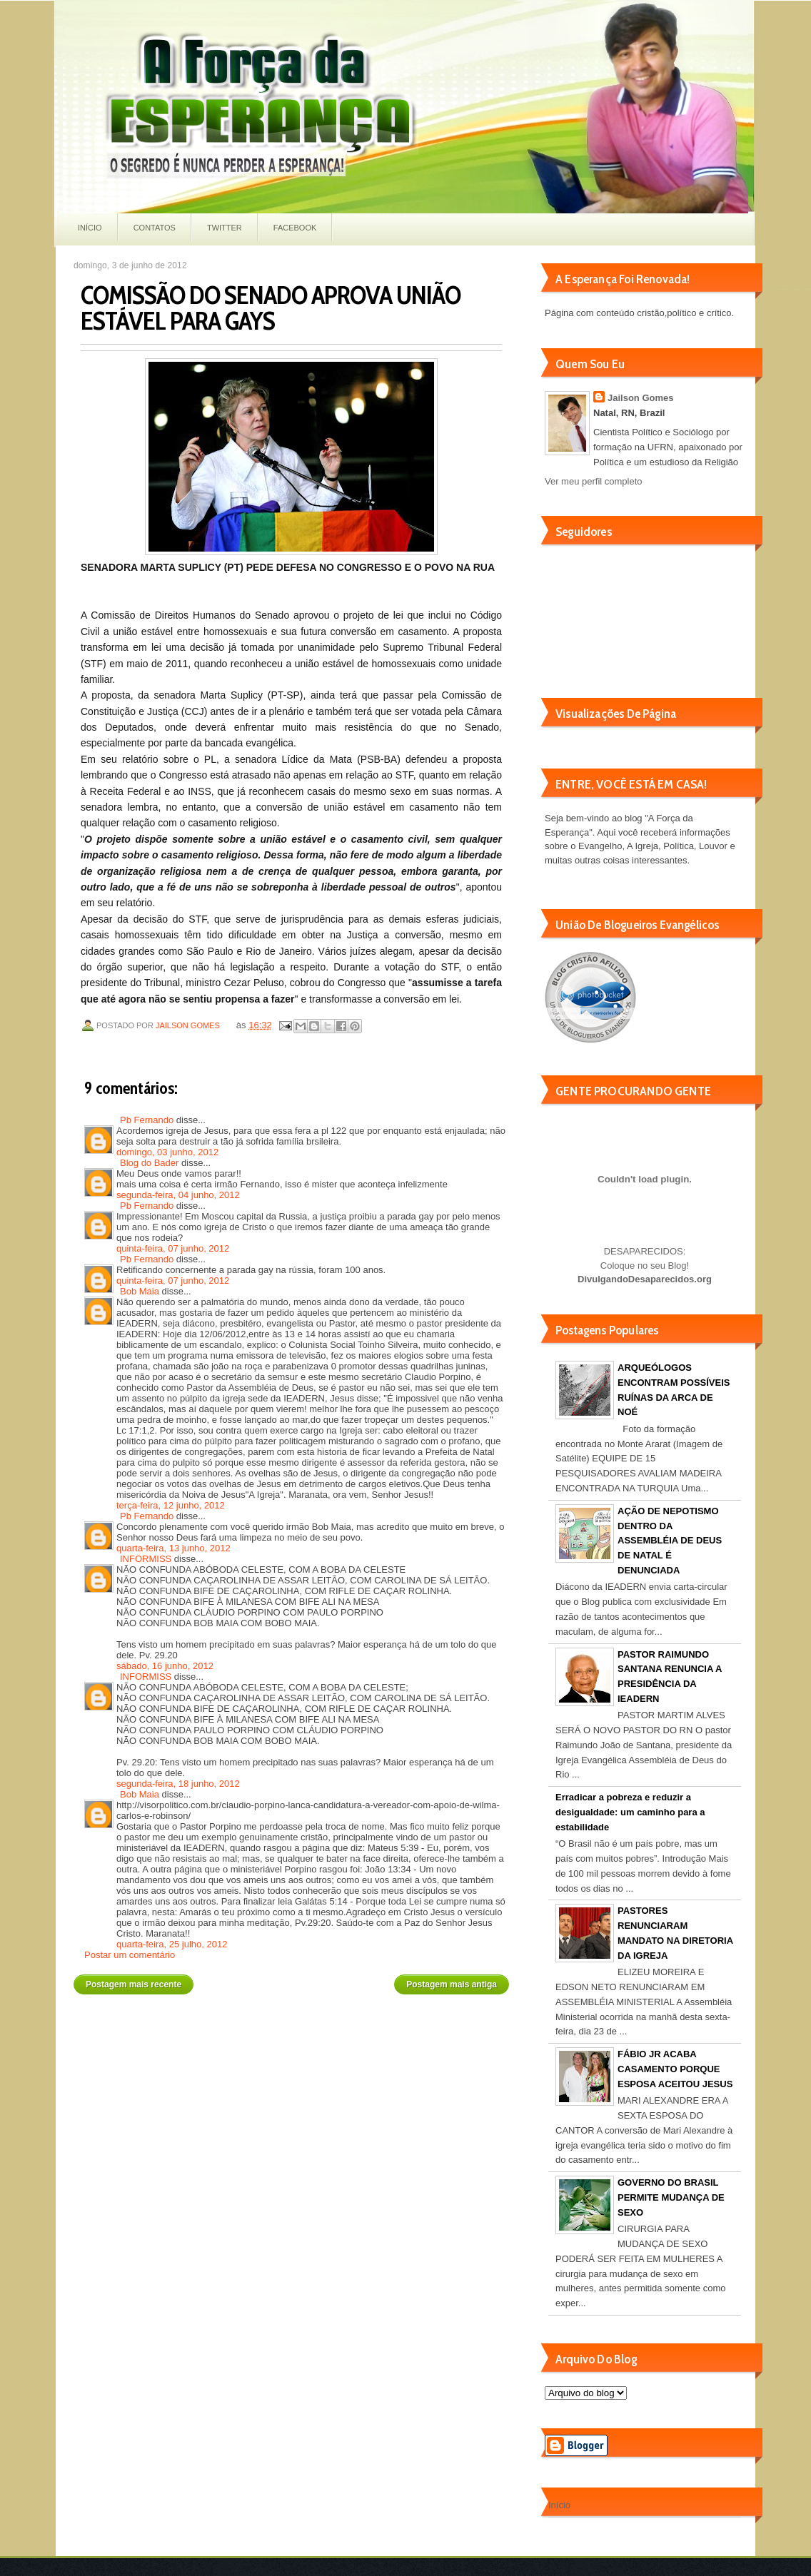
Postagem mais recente (133, 1984)
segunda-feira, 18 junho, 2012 (178, 1783)
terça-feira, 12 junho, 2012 (170, 1505)
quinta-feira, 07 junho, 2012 (172, 1248)
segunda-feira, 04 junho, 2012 (178, 1195)
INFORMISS (145, 1558)
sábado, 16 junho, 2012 (164, 1665)
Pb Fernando (146, 1120)
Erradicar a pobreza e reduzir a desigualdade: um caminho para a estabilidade (630, 1812)
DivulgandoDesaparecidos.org (645, 1279)
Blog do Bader (149, 1162)
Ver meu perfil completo (594, 481)
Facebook (295, 227)
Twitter (224, 227)
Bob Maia (139, 1291)
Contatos (155, 227)
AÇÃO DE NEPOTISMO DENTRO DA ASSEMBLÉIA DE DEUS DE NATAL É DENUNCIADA (670, 1541)
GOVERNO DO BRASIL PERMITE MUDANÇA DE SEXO (671, 2197)
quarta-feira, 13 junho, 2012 (173, 1548)
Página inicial (293, 1979)
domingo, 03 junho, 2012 (167, 1152)
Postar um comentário (129, 1954)
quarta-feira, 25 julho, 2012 (171, 1944)
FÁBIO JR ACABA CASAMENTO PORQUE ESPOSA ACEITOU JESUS (675, 2069)
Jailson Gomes (189, 1025)
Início (90, 227)
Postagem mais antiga (451, 1984)
